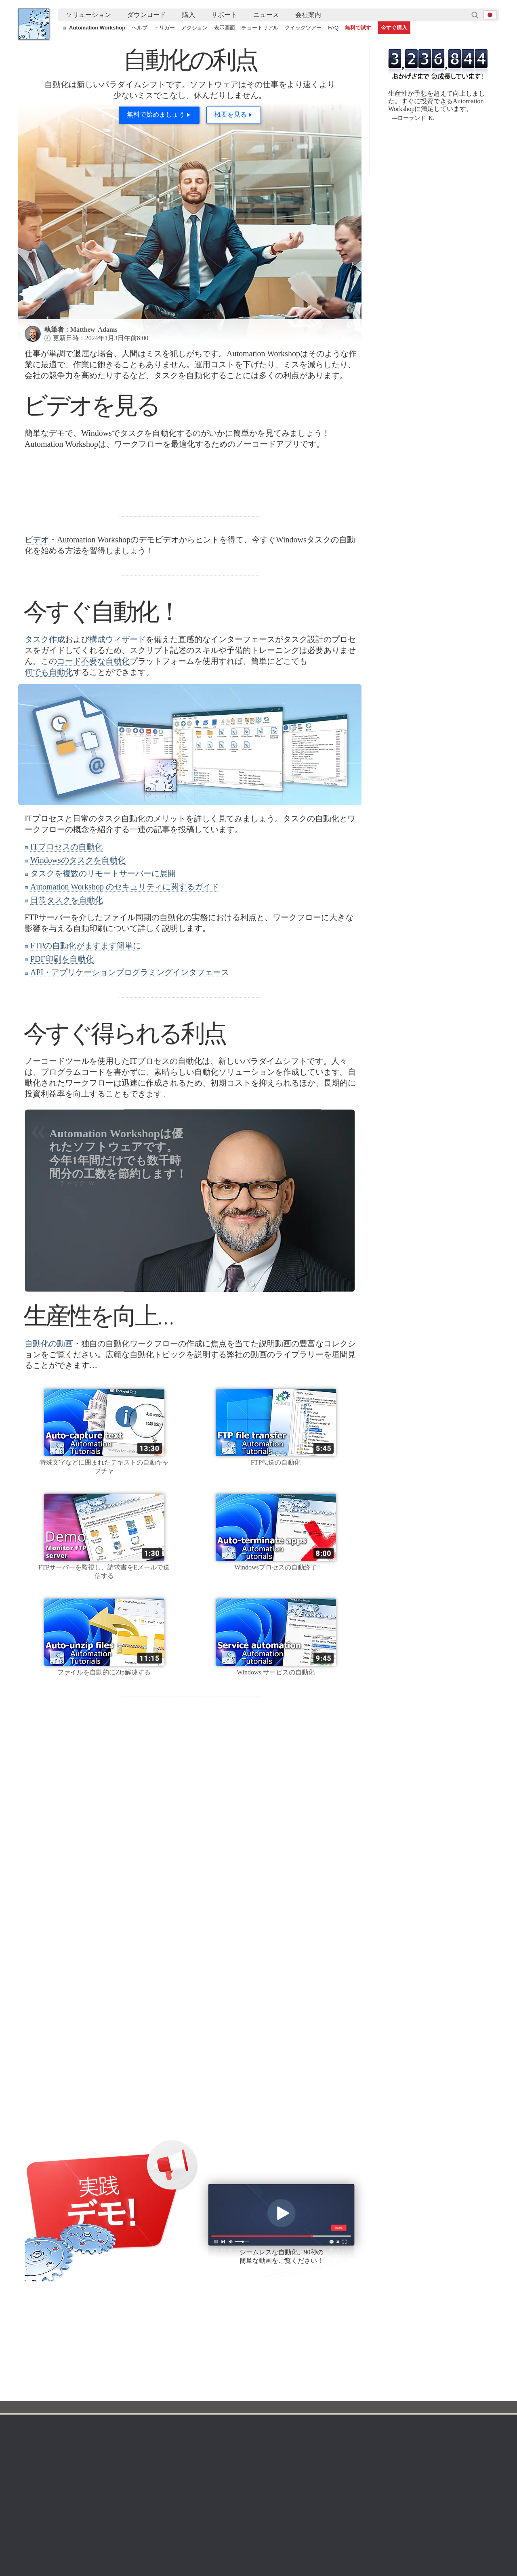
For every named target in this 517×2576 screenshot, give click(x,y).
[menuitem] (88, 14)
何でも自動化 (49, 773)
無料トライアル (104, 2341)
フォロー (84, 2247)
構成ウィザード (117, 740)
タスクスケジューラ (264, 2341)
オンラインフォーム (424, 2351)
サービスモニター (261, 2418)
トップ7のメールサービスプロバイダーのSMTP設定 (92, 2481)
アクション (194, 28)
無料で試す (358, 28)
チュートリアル (260, 28)
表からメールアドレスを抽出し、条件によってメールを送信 (250, 2500)
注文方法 (334, 2329)
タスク (172, 2380)
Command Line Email (111, 2360)
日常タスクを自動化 (66, 1001)
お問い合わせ (416, 2341)
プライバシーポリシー (427, 2360)
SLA (404, 2370)
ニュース (266, 14)
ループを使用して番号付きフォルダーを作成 (441, 2481)
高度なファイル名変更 (413, 2490)
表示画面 (224, 28)
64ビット (95, 2389)
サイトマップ (43, 2370)
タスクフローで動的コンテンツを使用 (74, 2490)
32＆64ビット (101, 2380)
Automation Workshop (97, 28)
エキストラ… (256, 2438)
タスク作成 (45, 740)
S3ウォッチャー (259, 2389)
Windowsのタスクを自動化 (78, 961)
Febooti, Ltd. (34, 24)
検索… (475, 15)
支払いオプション (342, 2370)
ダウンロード (146, 14)
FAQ (333, 28)
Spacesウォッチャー (265, 2409)
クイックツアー (303, 28)
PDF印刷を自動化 (62, 1060)
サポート (224, 14)
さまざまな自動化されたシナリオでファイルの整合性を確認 (102, 2471)
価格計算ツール (339, 2360)
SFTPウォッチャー (263, 2370)
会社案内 (308, 14)
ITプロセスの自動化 (66, 948)
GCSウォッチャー (262, 2399)
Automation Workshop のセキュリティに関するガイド (124, 988)
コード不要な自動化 (93, 762)
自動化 (72, 2313)
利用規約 (37, 2341)
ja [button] (490, 15)
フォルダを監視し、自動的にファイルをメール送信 (450, 2471)
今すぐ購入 (394, 28)
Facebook (46, 2273)
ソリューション (88, 14)
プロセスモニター (261, 2428)
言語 (31, 2351)
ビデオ (37, 640)
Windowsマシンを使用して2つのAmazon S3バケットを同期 (250, 2481)
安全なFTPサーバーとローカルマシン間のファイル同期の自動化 (256, 2490)
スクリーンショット (189, 2351)
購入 (188, 14)
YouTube (45, 2247)
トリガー (164, 28)
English (35, 2360)
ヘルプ (139, 28)
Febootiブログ (54, 2286)
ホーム (36, 2329)
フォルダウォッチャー (267, 2351)
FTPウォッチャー (261, 2360)
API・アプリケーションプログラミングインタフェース (129, 1073)
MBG (326, 2389)
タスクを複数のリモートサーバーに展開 (103, 974)
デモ (169, 2418)
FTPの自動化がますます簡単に (85, 1046)
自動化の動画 (49, 1444)
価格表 (328, 2380)
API (168, 2389)
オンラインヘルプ (186, 2341)
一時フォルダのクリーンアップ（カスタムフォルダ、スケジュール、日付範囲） (276, 2471)
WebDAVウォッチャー (267, 2380)
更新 (89, 2370)
